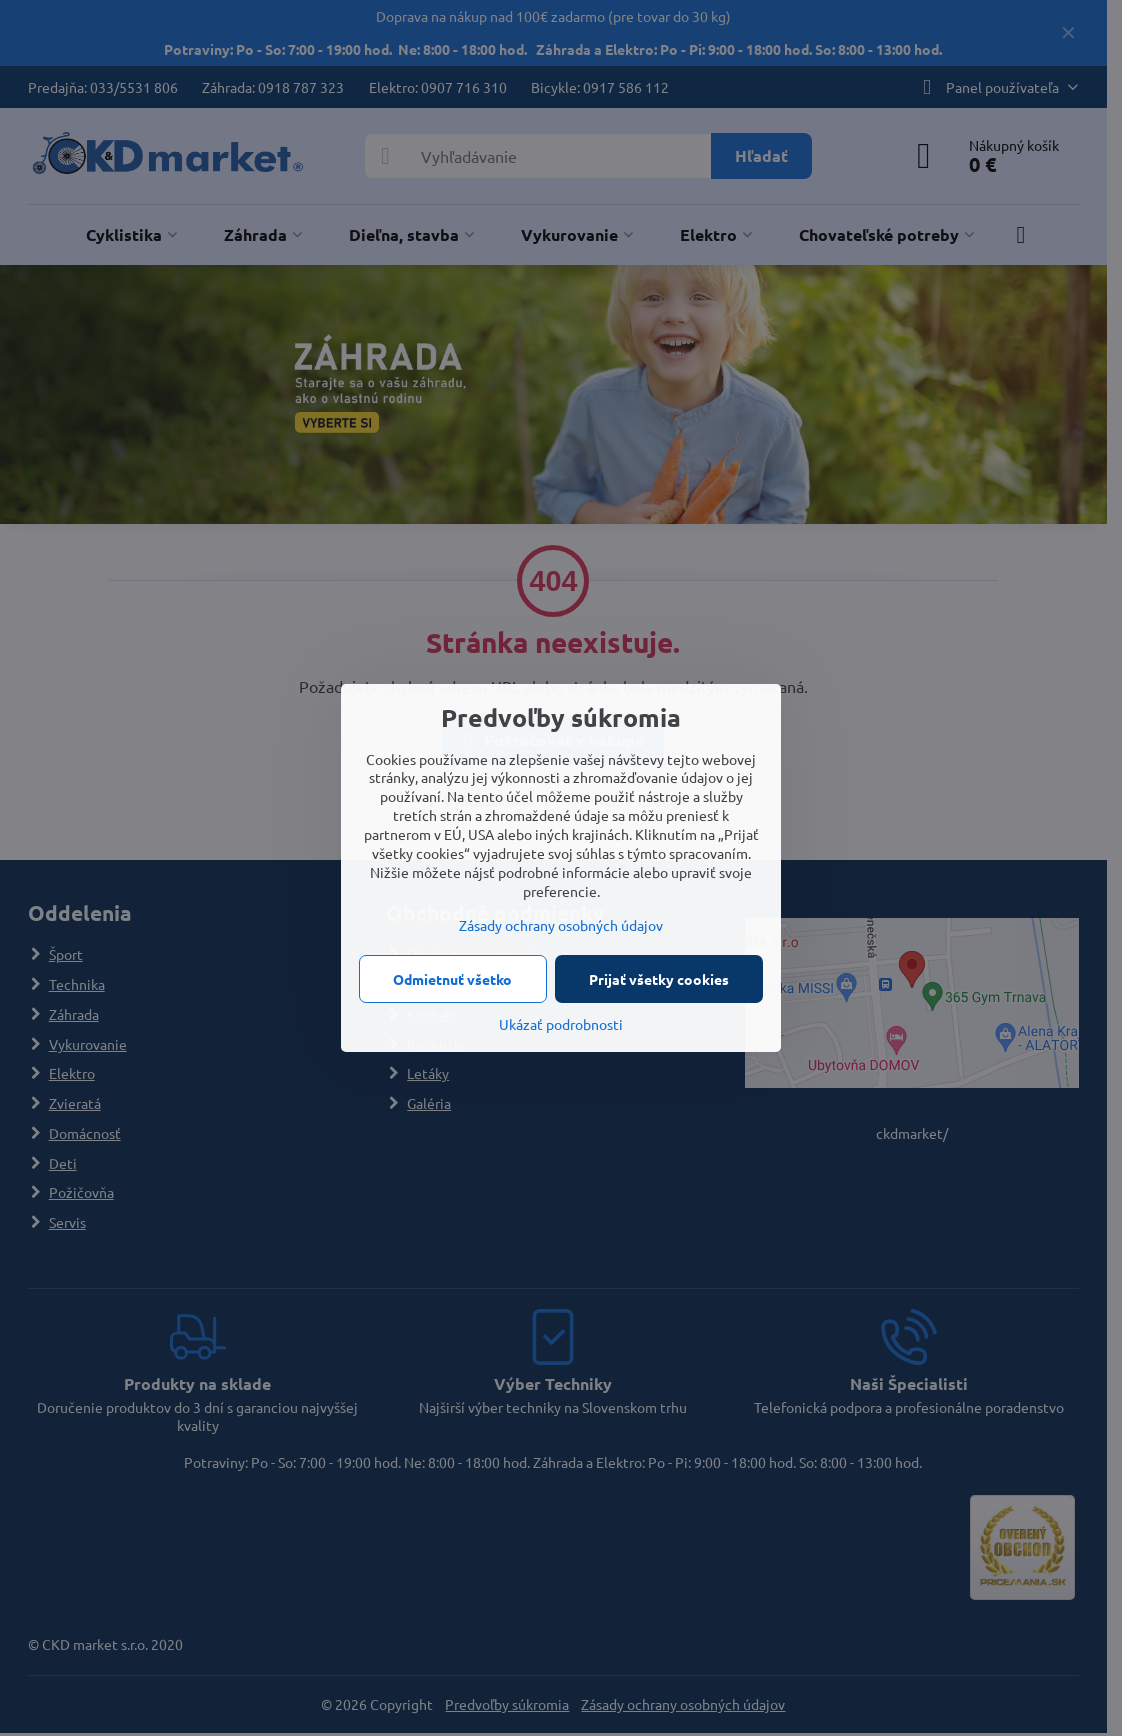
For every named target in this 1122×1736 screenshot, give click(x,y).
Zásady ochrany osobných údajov (561, 925)
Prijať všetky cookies (659, 979)
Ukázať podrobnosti (561, 1024)
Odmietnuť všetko (452, 979)
